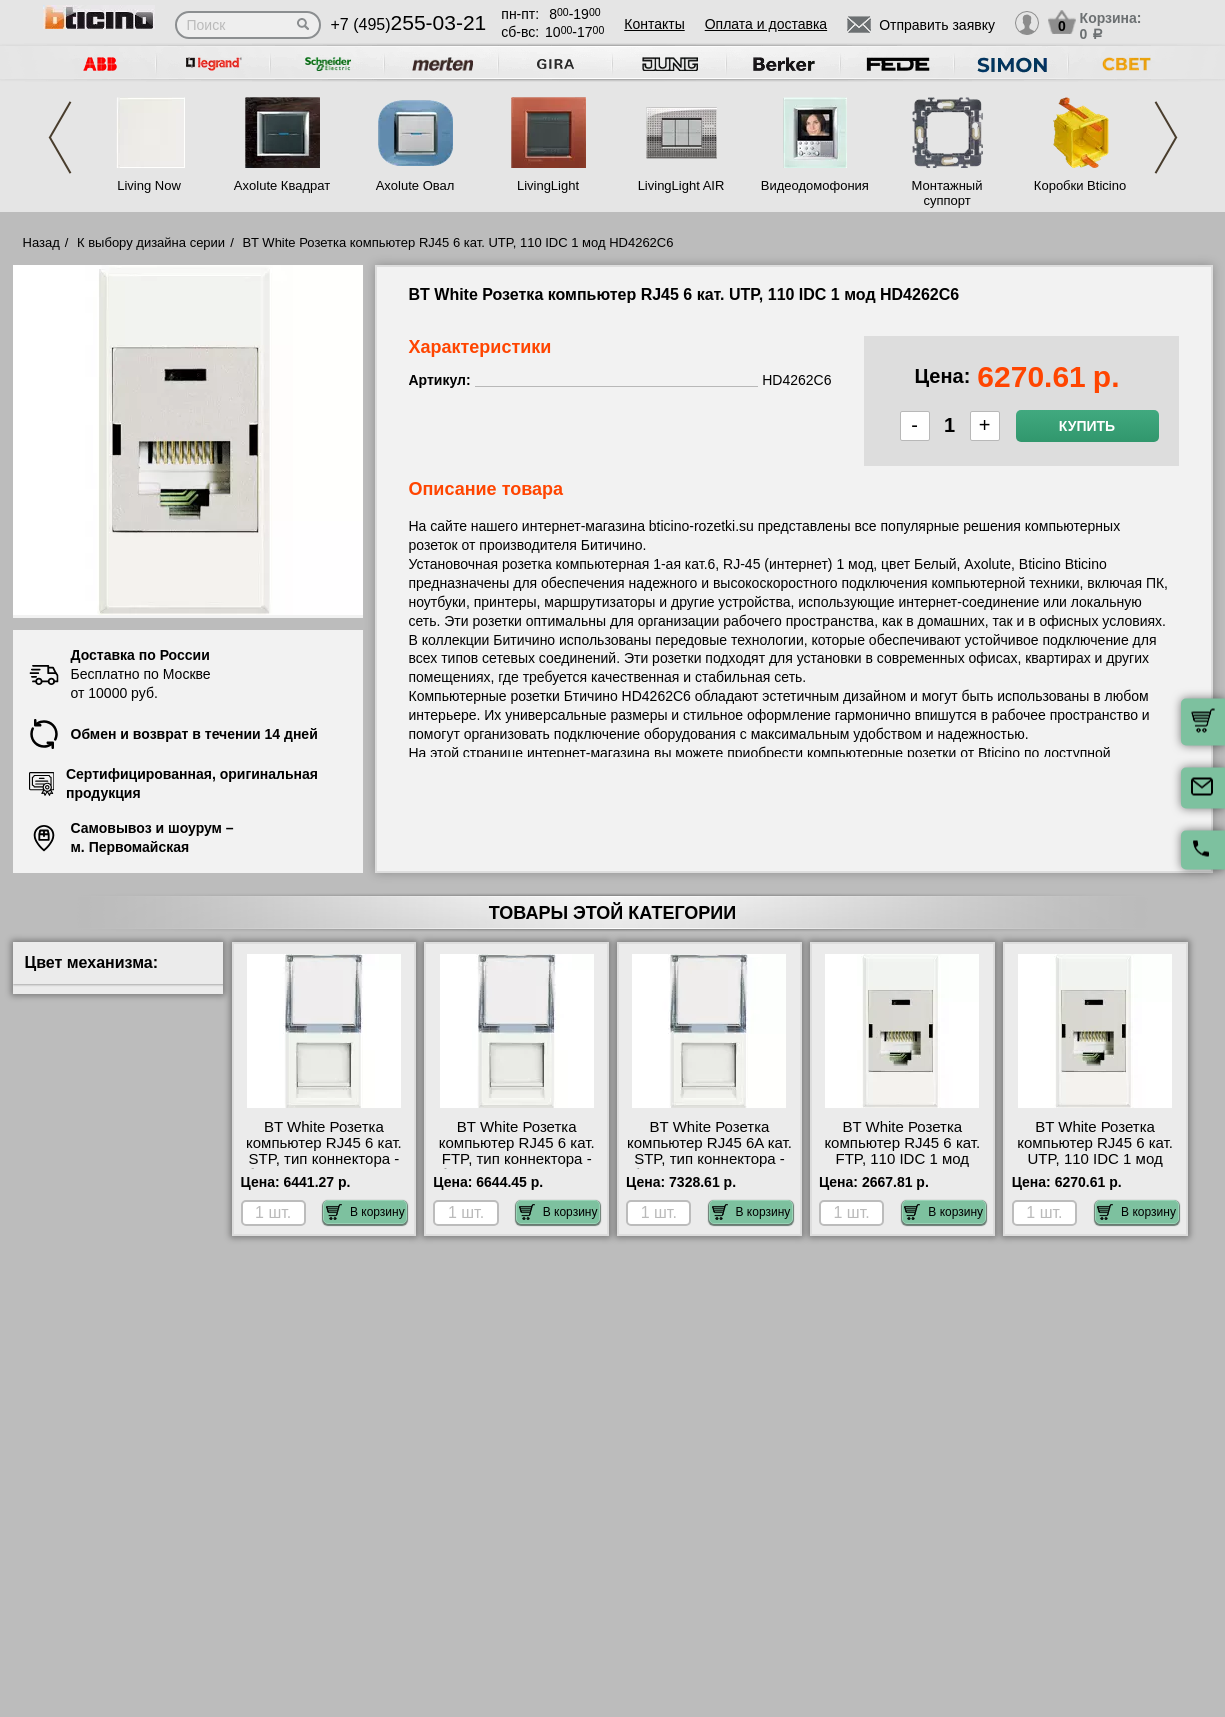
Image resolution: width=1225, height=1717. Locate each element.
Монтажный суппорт (947, 193)
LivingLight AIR (681, 185)
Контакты (654, 24)
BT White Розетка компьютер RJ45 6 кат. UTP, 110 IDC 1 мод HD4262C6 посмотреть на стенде (1095, 1159)
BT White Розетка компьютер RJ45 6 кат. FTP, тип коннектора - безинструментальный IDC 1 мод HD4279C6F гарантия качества (516, 1167)
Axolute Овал (415, 185)
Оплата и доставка (766, 24)
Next (1166, 137)
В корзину (365, 1212)
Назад (41, 242)
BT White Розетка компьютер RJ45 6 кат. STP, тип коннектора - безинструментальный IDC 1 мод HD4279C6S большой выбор (324, 1167)
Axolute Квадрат (282, 185)
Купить (1087, 426)
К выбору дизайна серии (151, 242)
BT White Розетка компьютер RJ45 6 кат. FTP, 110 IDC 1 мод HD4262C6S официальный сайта (902, 1159)
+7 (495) (409, 24)
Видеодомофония (814, 185)
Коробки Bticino (1080, 185)
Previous (60, 137)
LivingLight (548, 185)
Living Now (149, 185)
